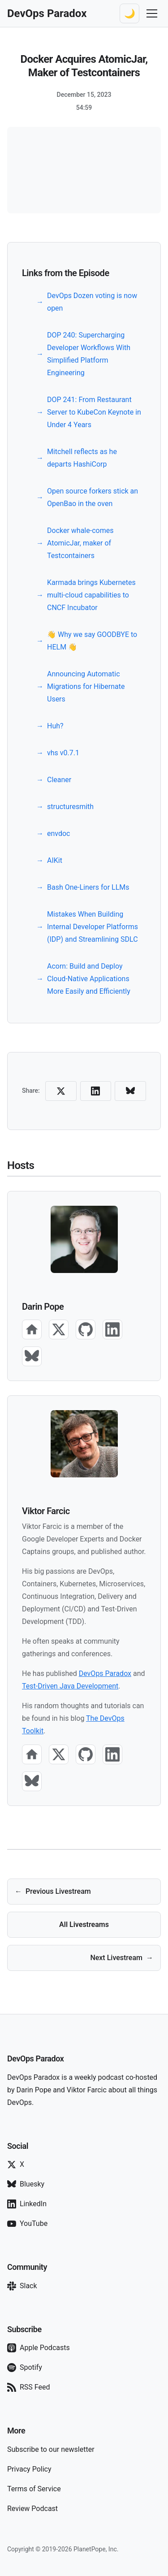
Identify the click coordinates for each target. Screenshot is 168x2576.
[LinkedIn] (112, 1329)
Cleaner (59, 779)
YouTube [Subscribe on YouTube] (27, 2223)
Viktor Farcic (46, 1511)
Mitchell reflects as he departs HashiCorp (82, 457)
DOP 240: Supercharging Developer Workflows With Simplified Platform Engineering (88, 354)
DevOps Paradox (105, 1673)
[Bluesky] (32, 1356)
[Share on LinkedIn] (96, 1091)
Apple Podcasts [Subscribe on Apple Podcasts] (38, 2347)
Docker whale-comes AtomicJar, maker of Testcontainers (80, 543)
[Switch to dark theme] (129, 13)
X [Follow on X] (15, 2164)
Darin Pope (43, 1306)
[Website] (32, 1329)
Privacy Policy (29, 2469)
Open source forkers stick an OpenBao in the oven (92, 497)
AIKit (54, 860)
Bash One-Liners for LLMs (88, 887)
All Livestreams (84, 1924)
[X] (59, 1329)
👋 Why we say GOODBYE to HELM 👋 (92, 640)
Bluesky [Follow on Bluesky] (25, 2184)
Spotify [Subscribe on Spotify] (24, 2367)
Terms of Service (34, 2489)
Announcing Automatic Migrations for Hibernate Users (86, 686)
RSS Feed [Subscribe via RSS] (28, 2387)
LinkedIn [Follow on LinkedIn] (27, 2203)
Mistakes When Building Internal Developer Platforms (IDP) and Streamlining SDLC (92, 927)
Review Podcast (32, 2508)
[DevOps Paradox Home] (46, 13)
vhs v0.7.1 (63, 753)
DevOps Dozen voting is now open (92, 301)
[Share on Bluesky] (130, 1091)
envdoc (58, 833)
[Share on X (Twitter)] (61, 1091)
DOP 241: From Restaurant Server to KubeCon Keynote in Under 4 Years (94, 412)
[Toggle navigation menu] (152, 13)
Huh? (55, 726)
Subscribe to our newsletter (51, 2449)
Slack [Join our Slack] (22, 2286)
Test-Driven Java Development (70, 1686)
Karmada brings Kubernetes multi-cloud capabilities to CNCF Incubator (91, 595)
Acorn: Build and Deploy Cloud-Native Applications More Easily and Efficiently (88, 979)
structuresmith (70, 806)
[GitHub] (85, 1329)
